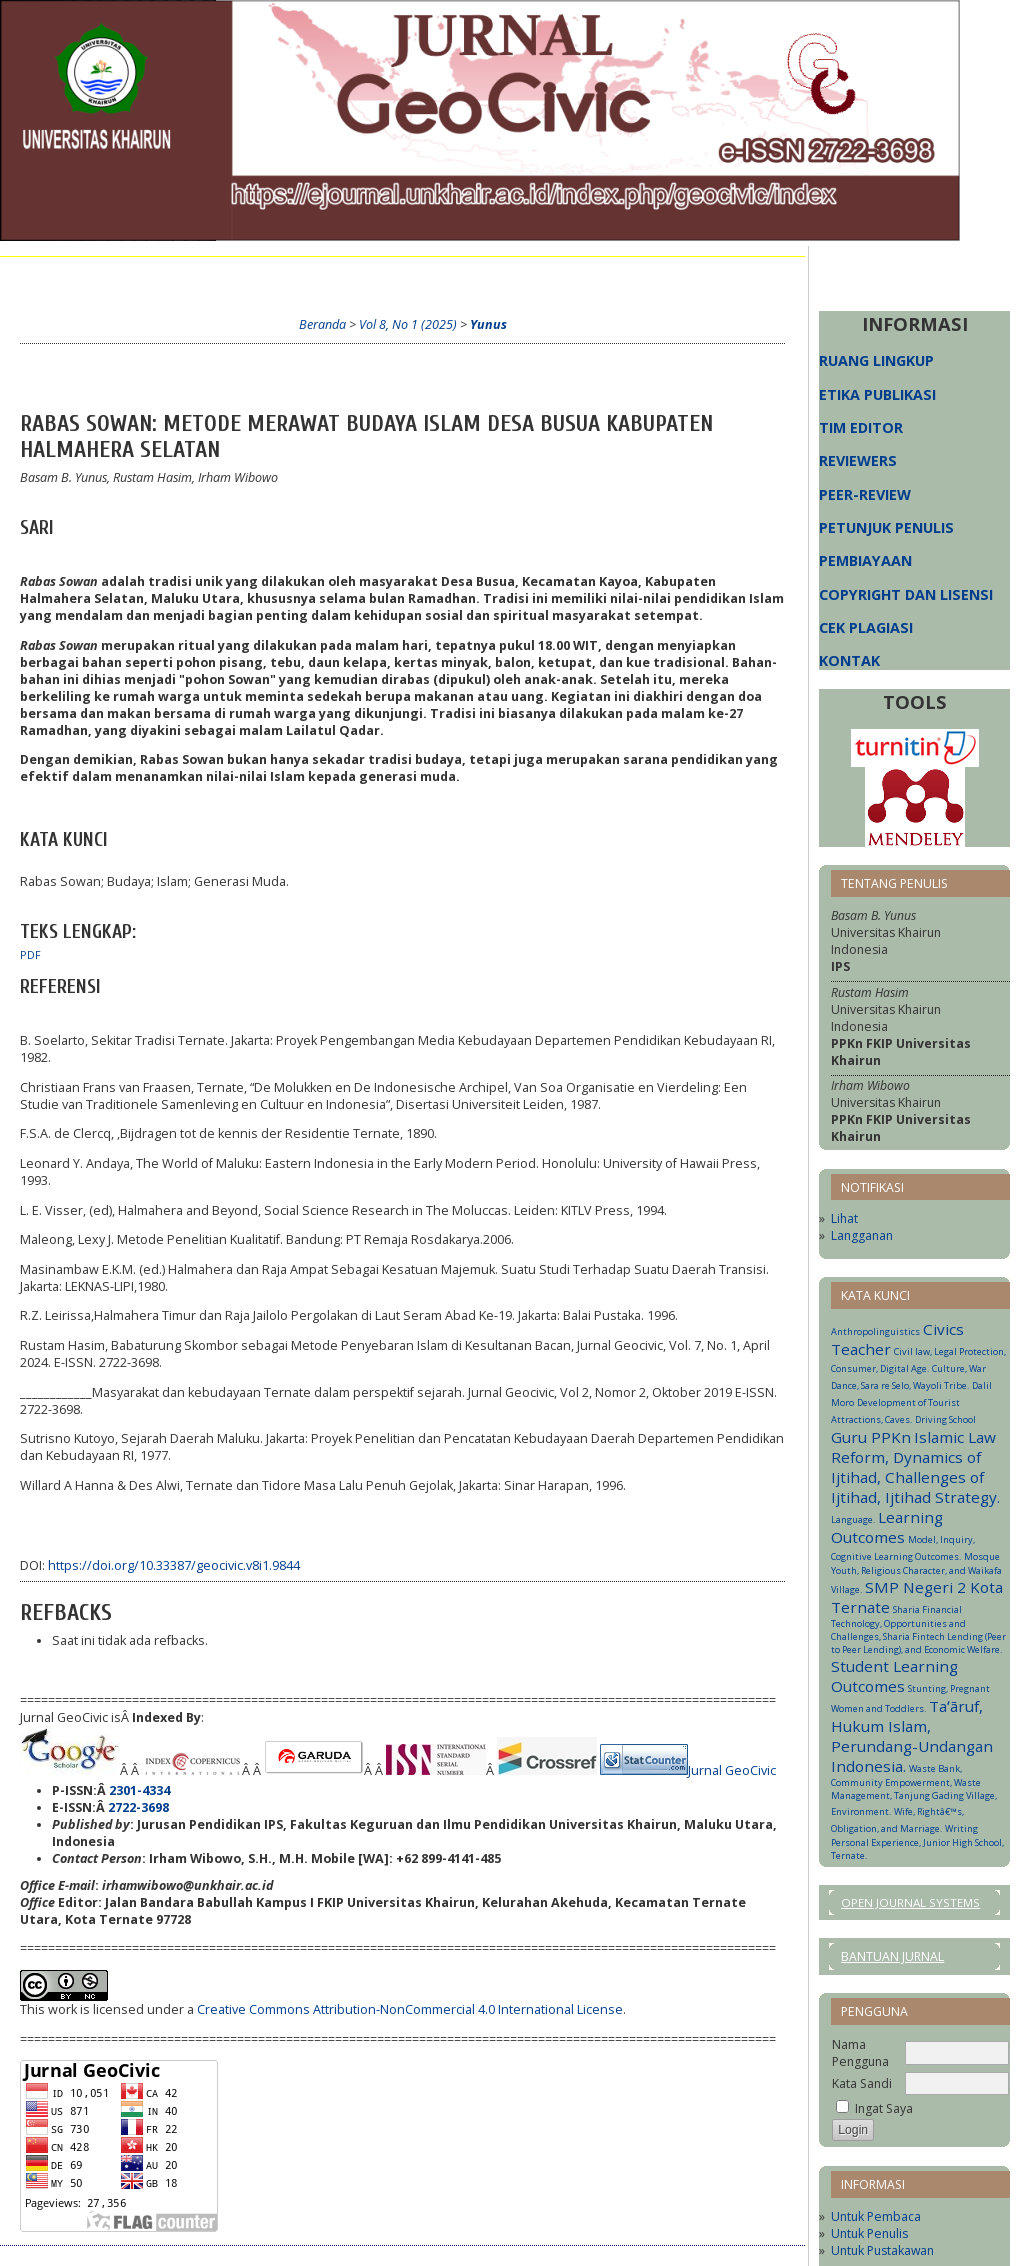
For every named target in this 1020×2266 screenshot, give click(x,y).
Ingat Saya (884, 2108)
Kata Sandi (862, 2083)
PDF (30, 955)
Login (228, 276)
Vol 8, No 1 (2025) (408, 324)
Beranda (47, 276)
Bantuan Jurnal (892, 1956)
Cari (347, 276)
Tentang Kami (141, 276)
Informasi (539, 276)
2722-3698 (138, 1807)
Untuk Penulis (869, 2233)
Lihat (844, 1218)
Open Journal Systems (910, 1902)
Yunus (488, 324)
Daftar (291, 276)
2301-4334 (139, 1790)
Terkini (405, 276)
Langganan (862, 1235)
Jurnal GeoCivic (732, 1770)
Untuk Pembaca (876, 2216)
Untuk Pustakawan (882, 2250)
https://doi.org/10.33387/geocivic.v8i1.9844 (174, 1565)
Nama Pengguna (860, 2053)
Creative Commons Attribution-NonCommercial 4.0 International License (410, 2009)
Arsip (467, 276)
